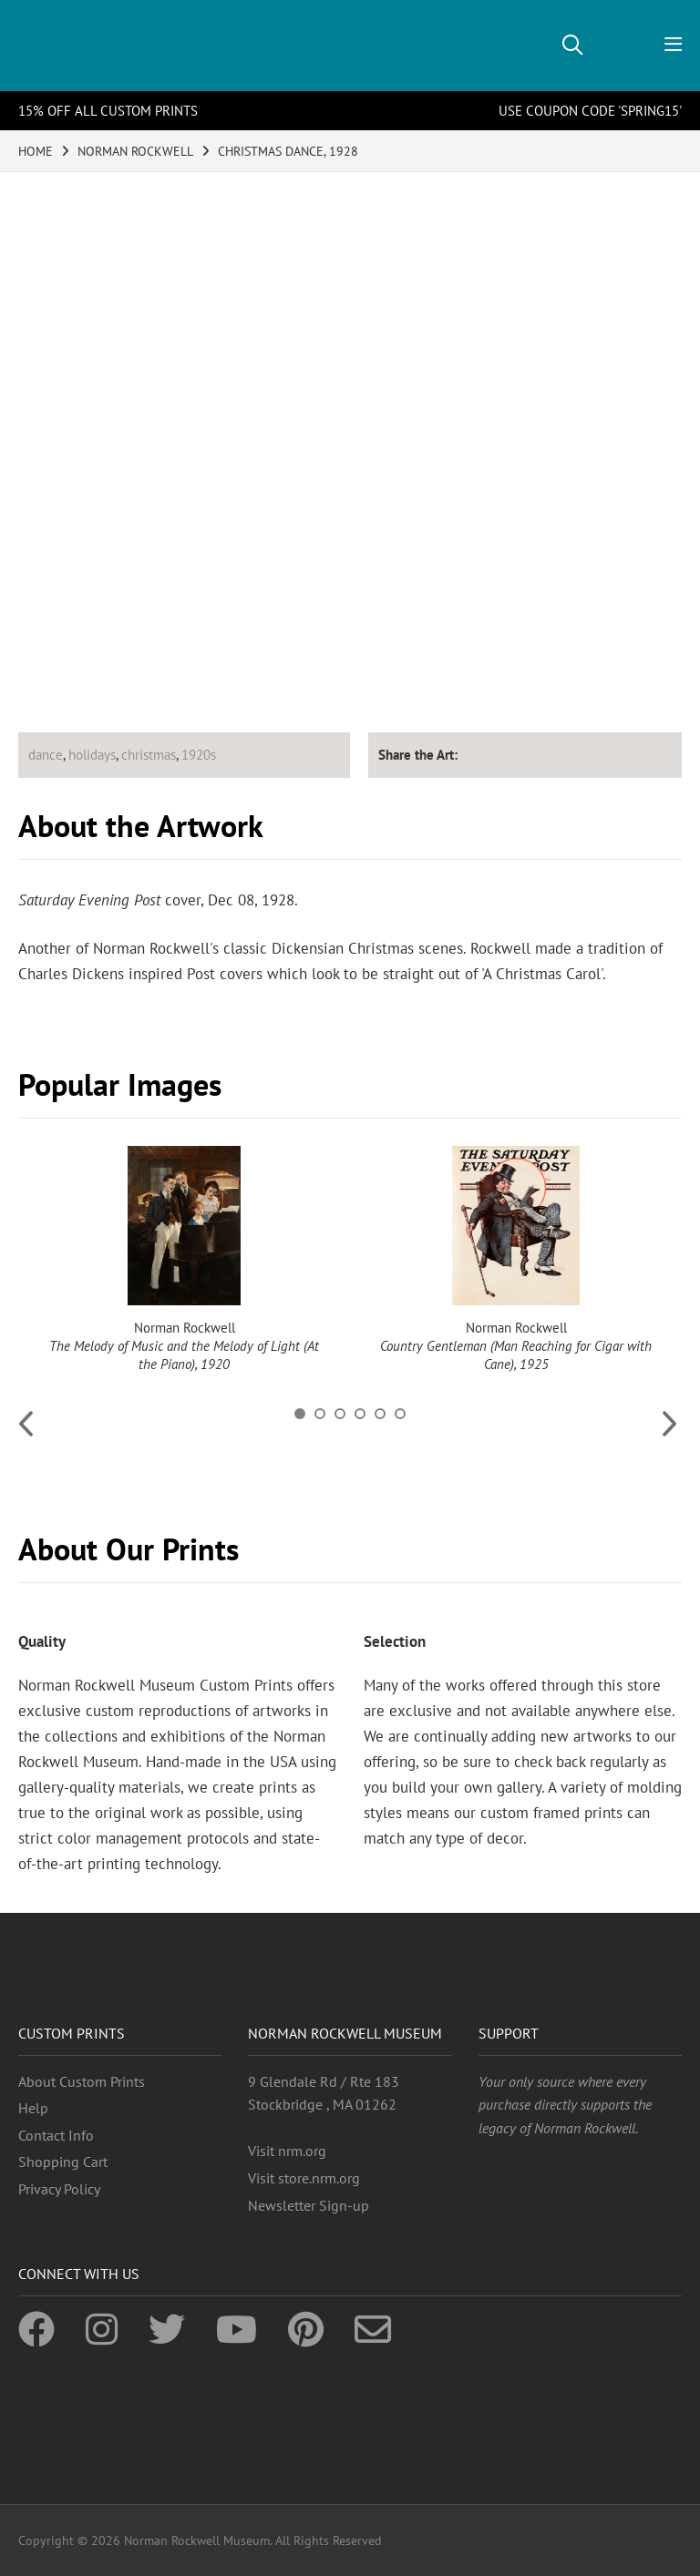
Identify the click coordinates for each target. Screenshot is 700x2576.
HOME (35, 151)
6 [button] (400, 1413)
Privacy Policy (59, 2189)
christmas (148, 754)
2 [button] (319, 1413)
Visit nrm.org (287, 2151)
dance (45, 754)
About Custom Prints (81, 2081)
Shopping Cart (63, 2161)
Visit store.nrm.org (304, 2178)
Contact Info (56, 2135)
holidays (92, 754)
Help (33, 2108)
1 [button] (299, 1413)
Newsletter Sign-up (308, 2205)
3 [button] (340, 1413)
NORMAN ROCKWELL (135, 151)
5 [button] (380, 1413)
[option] (184, 1260)
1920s (198, 754)
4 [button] (360, 1413)
